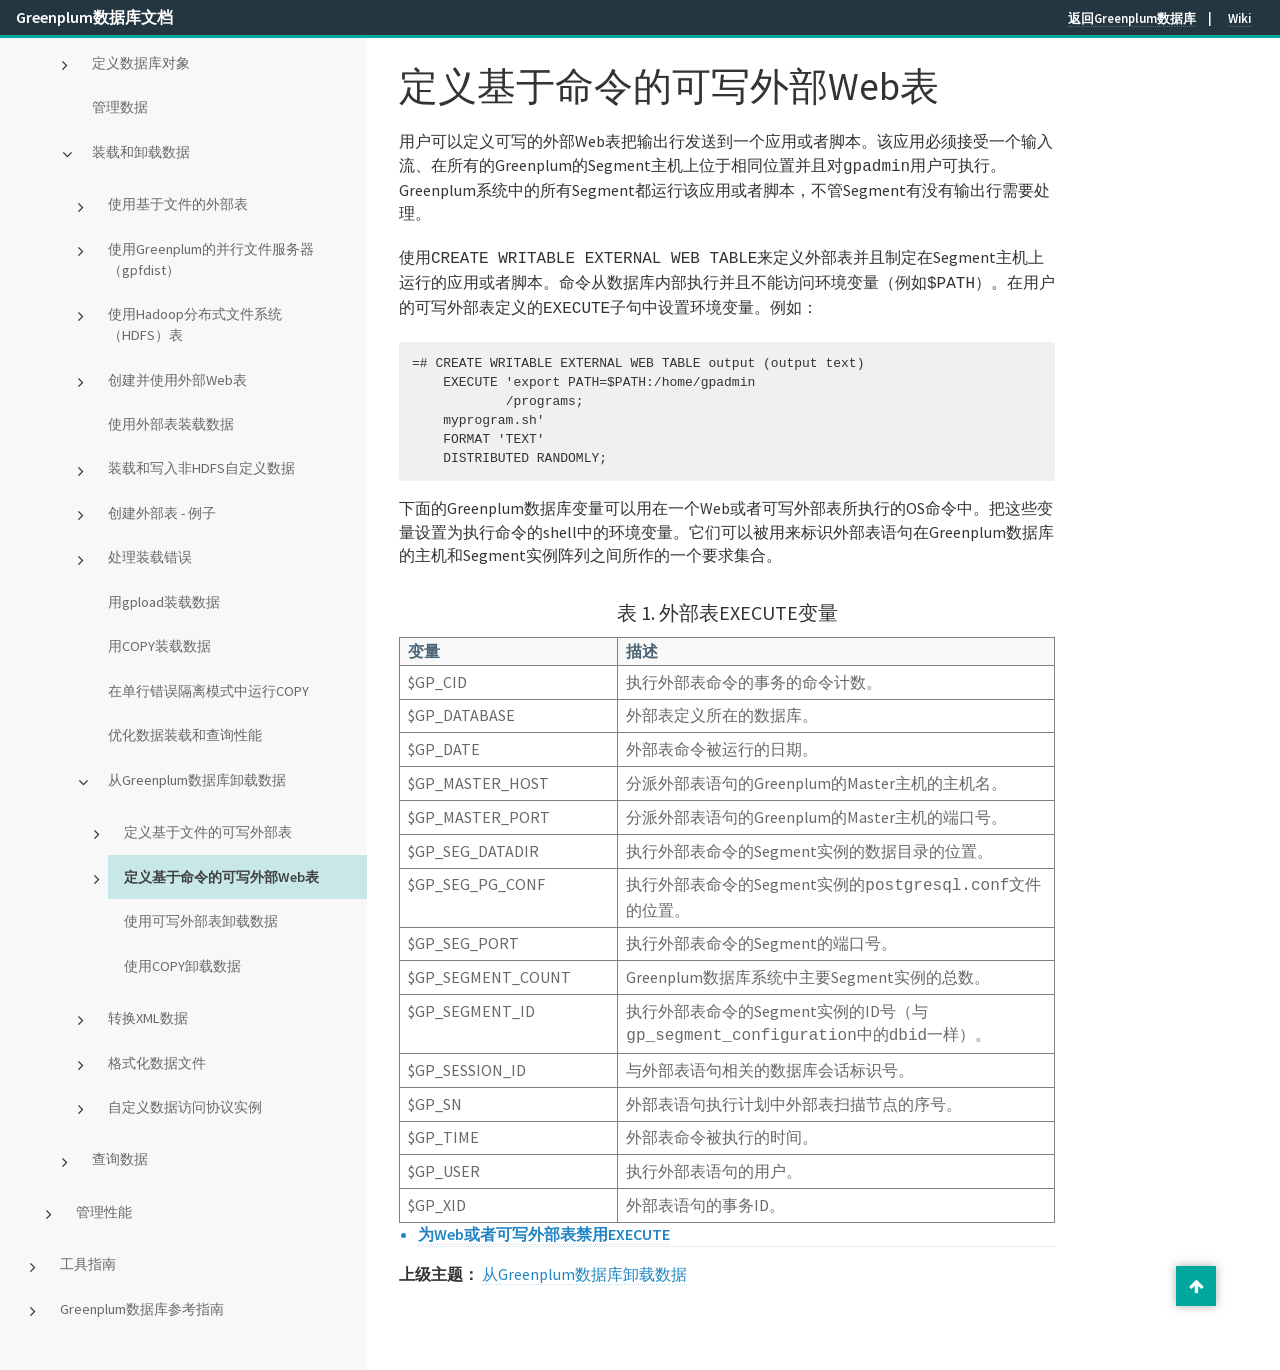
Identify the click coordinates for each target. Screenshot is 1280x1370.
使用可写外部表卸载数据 (201, 921)
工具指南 (88, 1264)
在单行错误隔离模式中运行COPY (208, 691)
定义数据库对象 (141, 63)
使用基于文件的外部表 (178, 204)
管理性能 (104, 1212)
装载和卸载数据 (141, 152)
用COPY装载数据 (159, 646)
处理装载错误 (150, 557)
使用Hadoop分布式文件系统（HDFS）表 (195, 324)
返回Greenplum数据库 (1132, 18)
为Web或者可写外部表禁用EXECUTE (544, 1222)
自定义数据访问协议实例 (185, 1107)
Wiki (1239, 18)
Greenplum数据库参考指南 (142, 1309)
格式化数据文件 (157, 1063)
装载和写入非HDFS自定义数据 (201, 468)
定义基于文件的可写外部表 (208, 832)
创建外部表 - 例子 (162, 513)
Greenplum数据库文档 (94, 17)
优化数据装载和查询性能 (185, 735)
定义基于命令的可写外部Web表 (221, 877)
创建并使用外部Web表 (177, 380)
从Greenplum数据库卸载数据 (197, 780)
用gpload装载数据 (164, 602)
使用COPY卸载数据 (182, 966)
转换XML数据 (148, 1018)
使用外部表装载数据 (171, 424)
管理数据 (120, 107)
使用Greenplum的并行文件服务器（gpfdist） (211, 259)
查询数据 (120, 1159)
